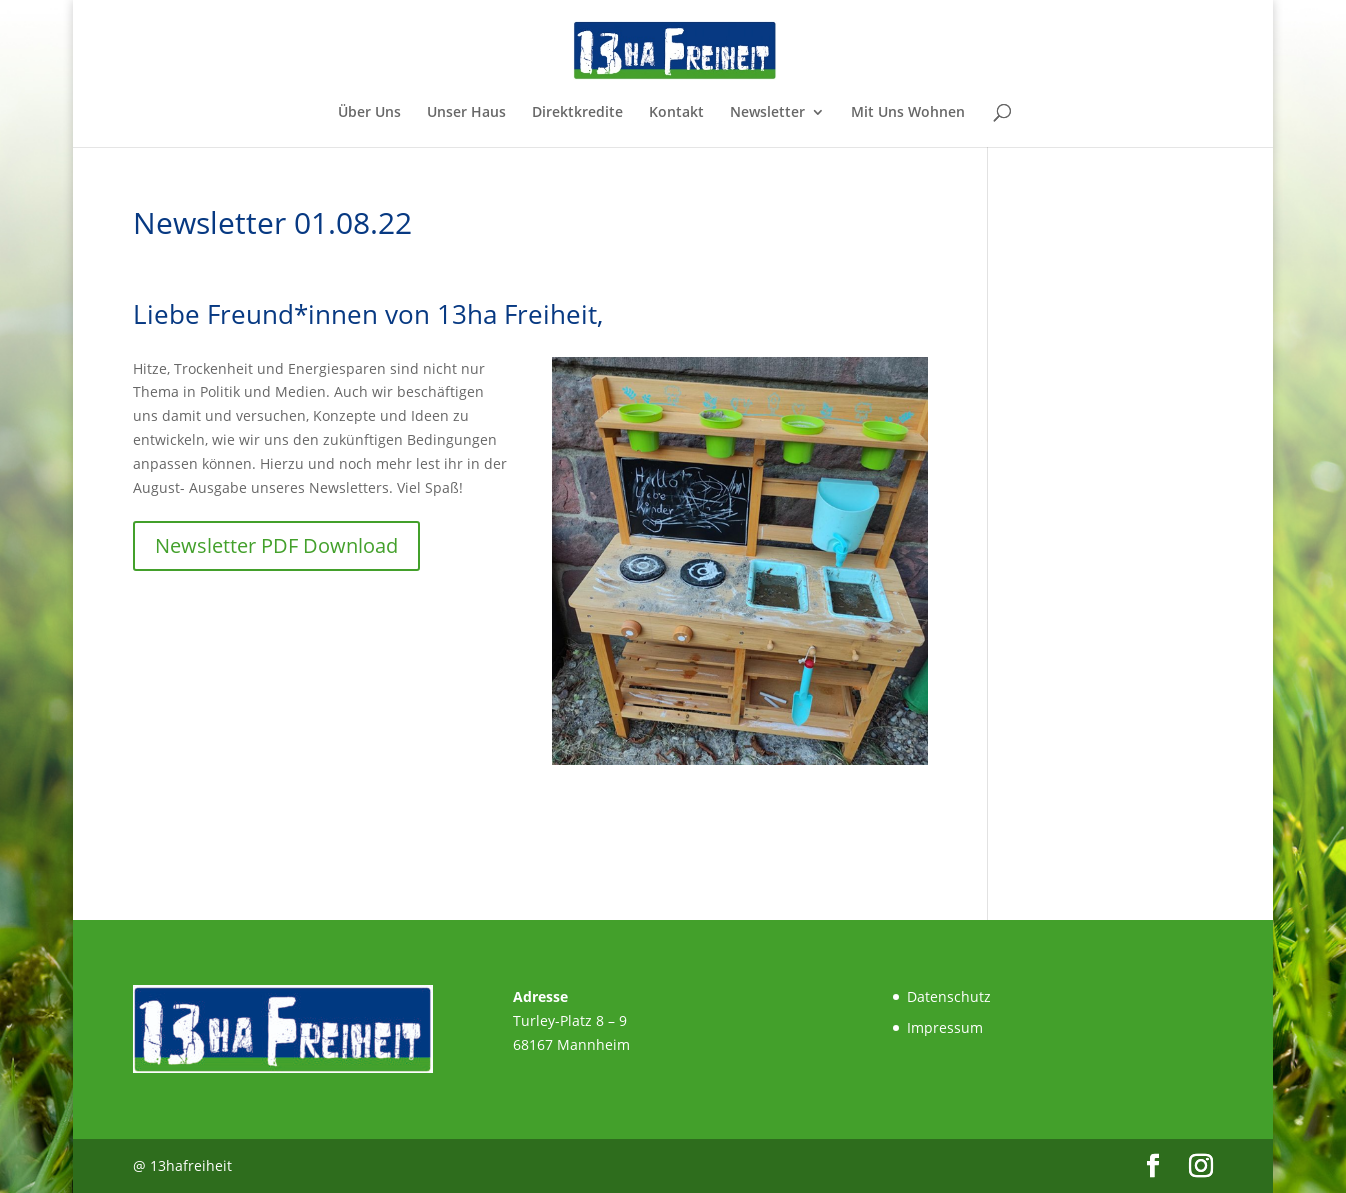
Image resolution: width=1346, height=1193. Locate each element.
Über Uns (369, 113)
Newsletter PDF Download (276, 545)
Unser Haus (466, 113)
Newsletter (767, 113)
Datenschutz (949, 996)
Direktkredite (577, 113)
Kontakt (676, 113)
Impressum (945, 1027)
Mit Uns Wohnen (908, 113)
